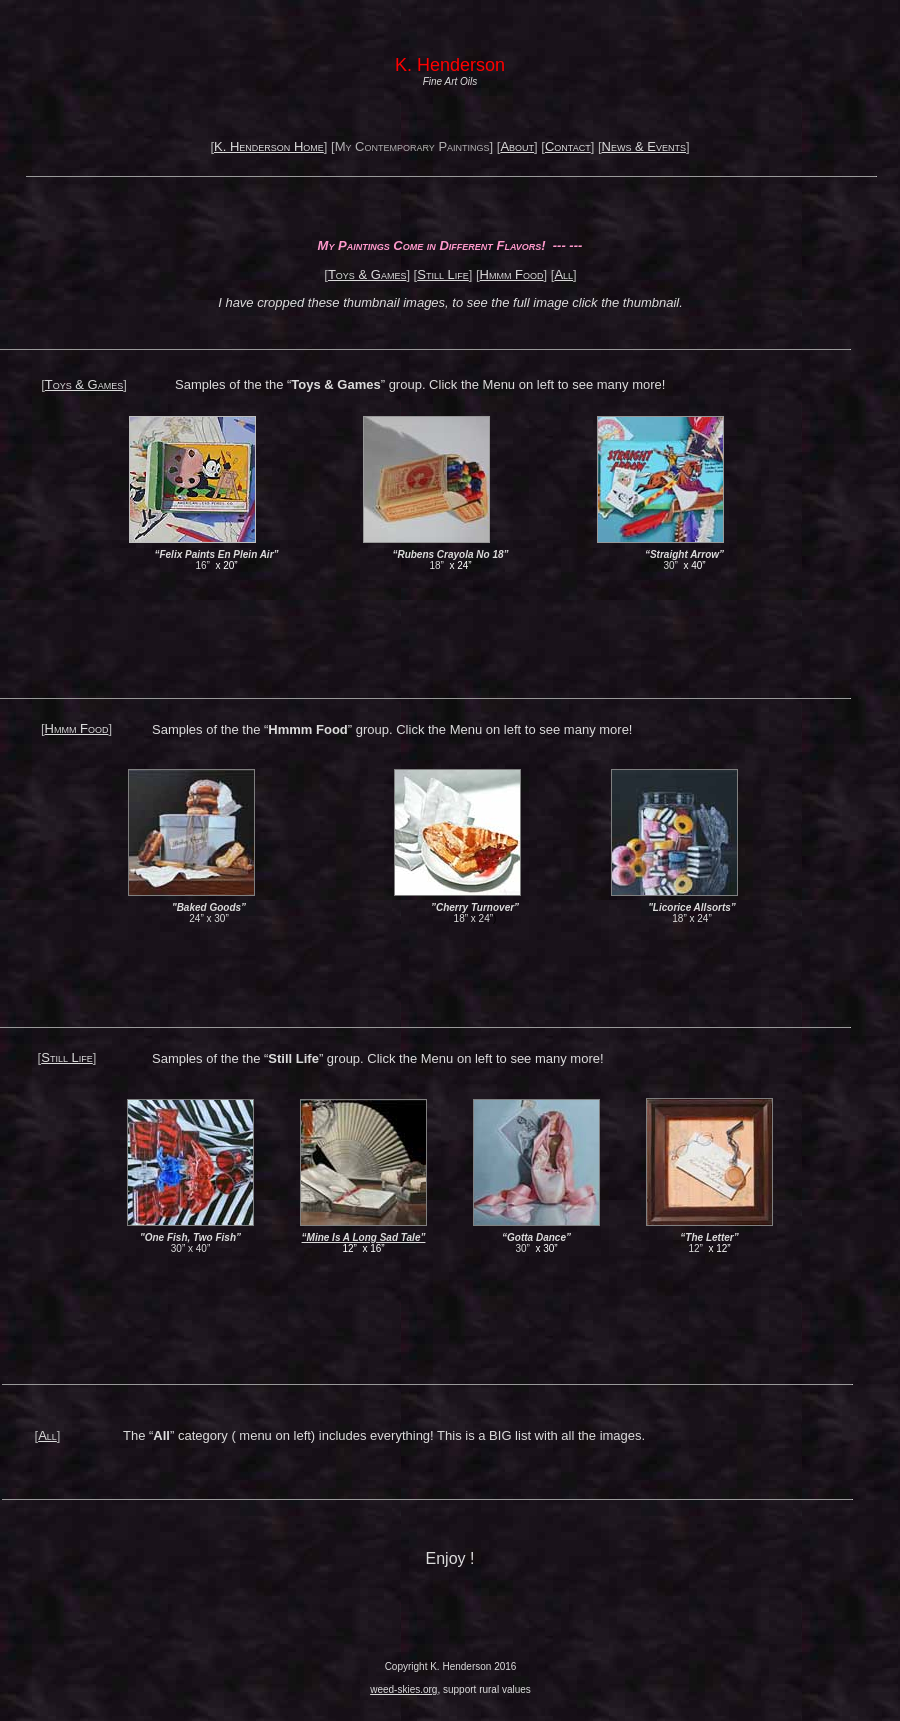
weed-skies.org (403, 1689)
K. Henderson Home (269, 146)
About (517, 146)
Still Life (443, 274)
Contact (568, 146)
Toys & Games (367, 274)
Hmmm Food (512, 274)
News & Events (644, 146)
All (563, 274)
